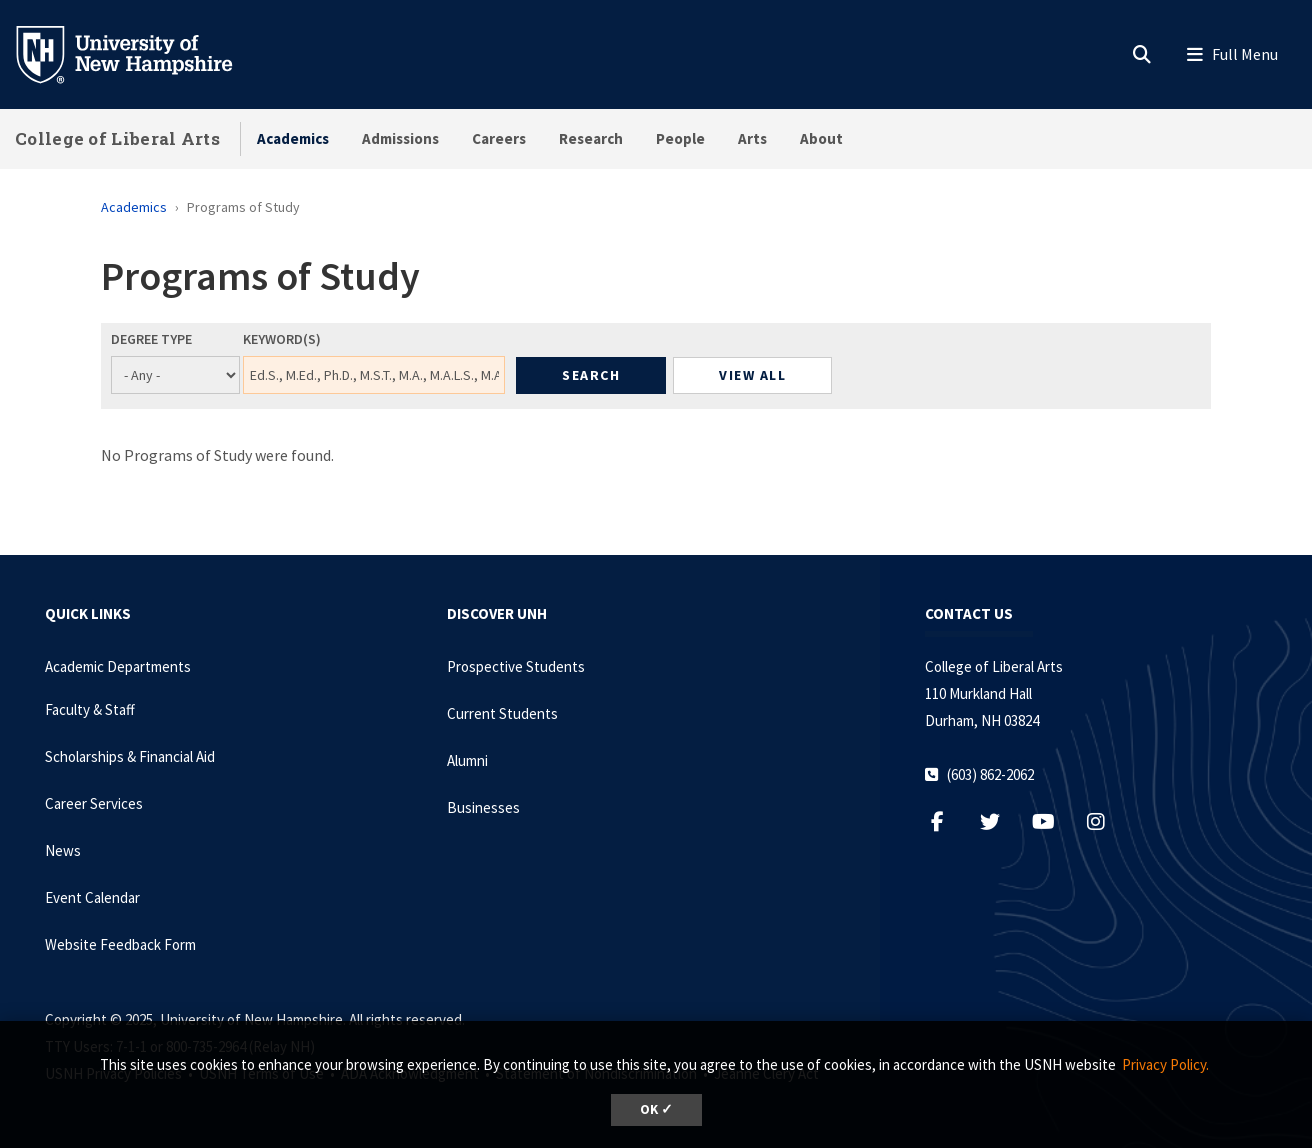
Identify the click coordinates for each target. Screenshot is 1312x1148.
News (63, 850)
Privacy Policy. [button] (1165, 1064)
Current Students (502, 713)
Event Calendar (92, 897)
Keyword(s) (282, 339)
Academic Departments (118, 666)
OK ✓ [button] (656, 1109)
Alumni (467, 760)
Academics (293, 138)
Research (591, 138)
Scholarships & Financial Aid (130, 756)
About (821, 138)
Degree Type (151, 339)
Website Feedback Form (120, 944)
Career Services (94, 803)
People (680, 138)
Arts (752, 138)
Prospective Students (516, 666)
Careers (499, 138)
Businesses (483, 807)
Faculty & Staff (90, 709)
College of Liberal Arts (117, 138)
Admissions (400, 138)
